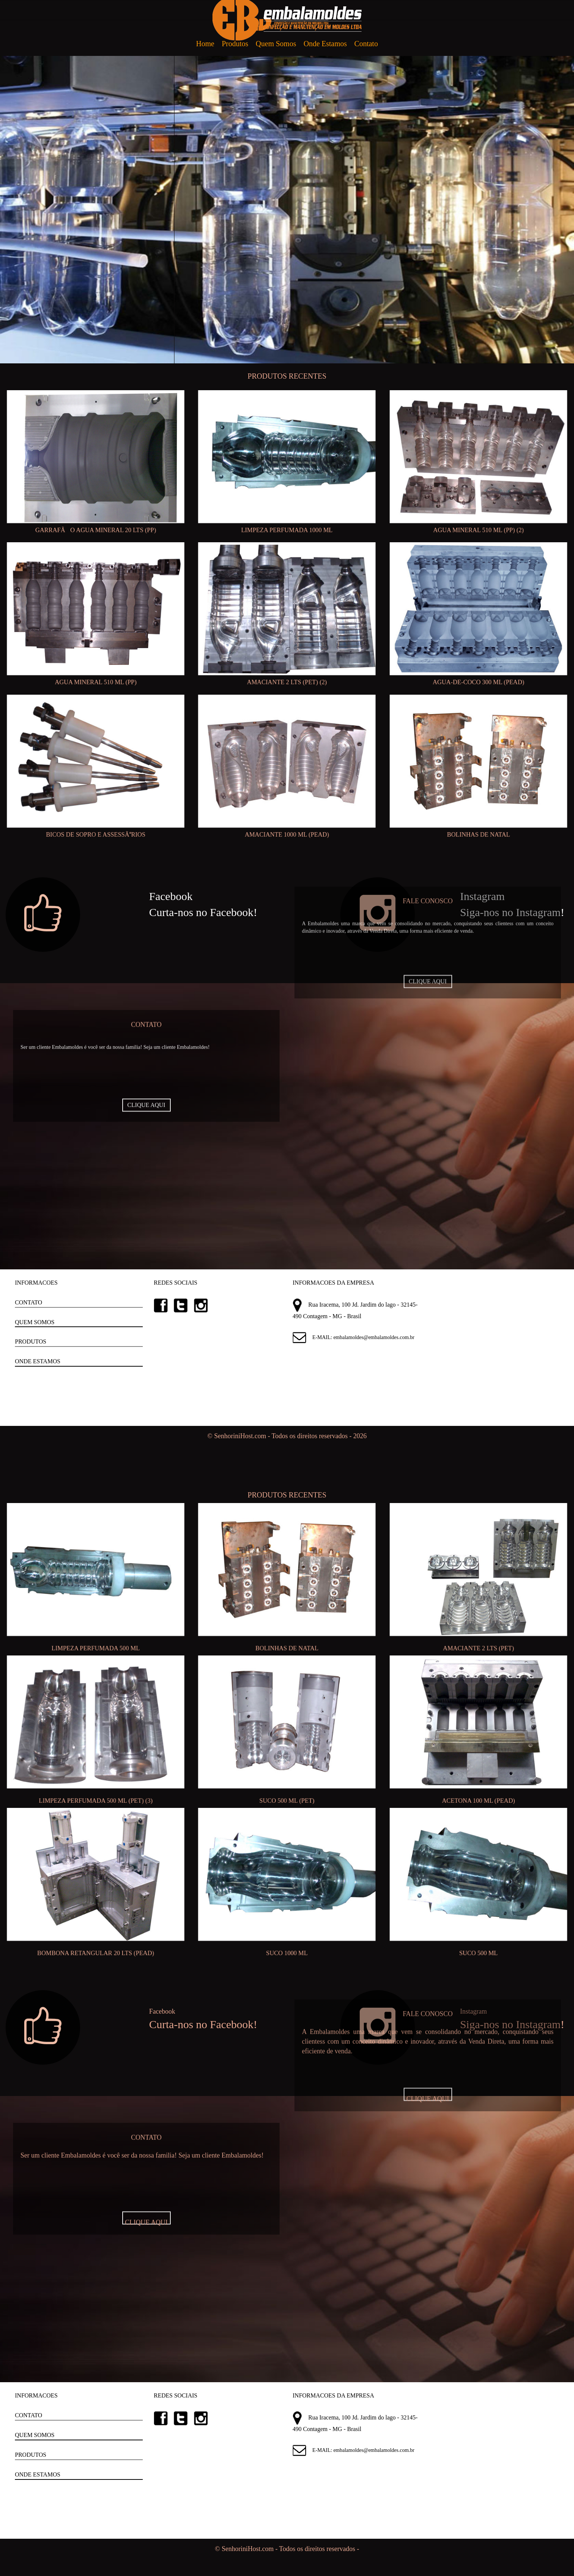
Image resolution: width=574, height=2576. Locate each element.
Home (205, 44)
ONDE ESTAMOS (37, 1361)
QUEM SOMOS (34, 1322)
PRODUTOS (30, 1341)
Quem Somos (276, 44)
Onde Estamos (325, 44)
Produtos (235, 44)
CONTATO (28, 1302)
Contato (366, 44)
